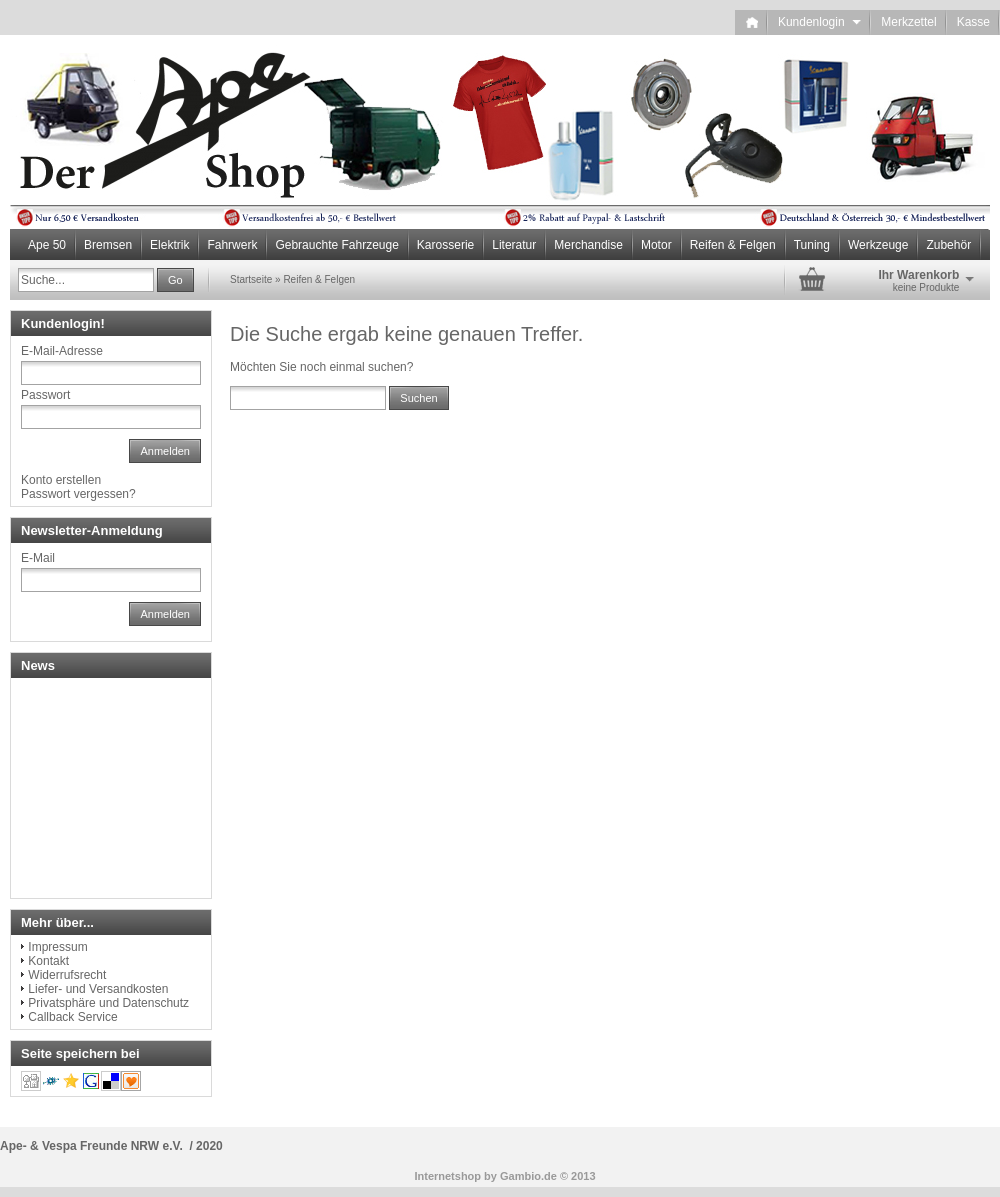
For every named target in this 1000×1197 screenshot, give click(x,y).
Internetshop (447, 1176)
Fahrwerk (232, 245)
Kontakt (48, 961)
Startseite (251, 279)
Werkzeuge (878, 245)
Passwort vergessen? (78, 494)
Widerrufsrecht (67, 975)
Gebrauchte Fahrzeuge (336, 245)
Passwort (45, 395)
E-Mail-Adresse (62, 351)
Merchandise (588, 245)
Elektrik (169, 245)
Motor (656, 245)
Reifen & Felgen (733, 245)
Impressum (57, 947)
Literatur (514, 245)
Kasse (973, 22)
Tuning (812, 245)
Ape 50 (47, 245)
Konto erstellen (61, 480)
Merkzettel (908, 22)
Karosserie (445, 245)
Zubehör (948, 245)
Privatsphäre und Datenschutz (108, 1003)
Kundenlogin (819, 22)
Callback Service (72, 1017)
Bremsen (108, 245)
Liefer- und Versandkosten (98, 989)
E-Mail (38, 558)
